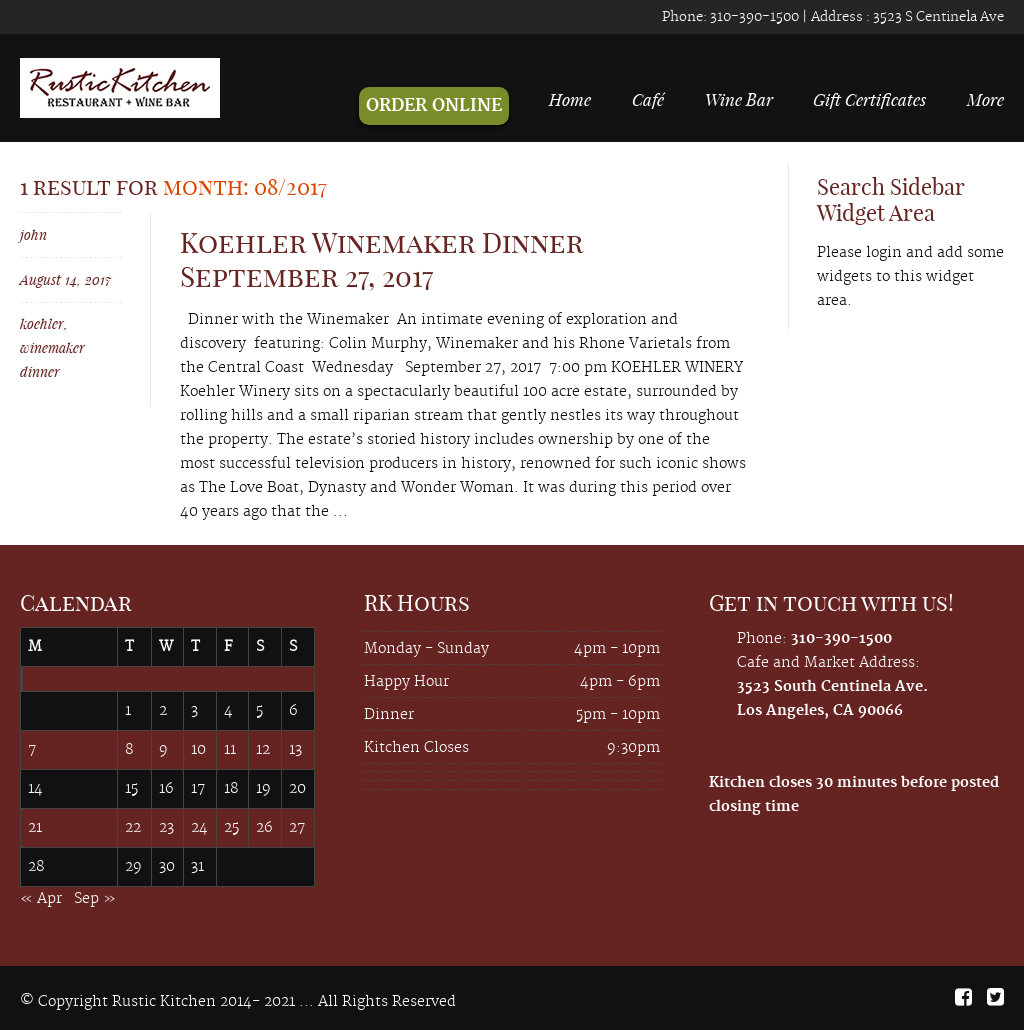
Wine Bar (739, 99)
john (33, 234)
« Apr (41, 899)
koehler (42, 323)
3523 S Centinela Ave (937, 17)
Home (570, 99)
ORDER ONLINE (434, 106)
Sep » (95, 899)
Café (648, 99)
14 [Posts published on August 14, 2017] (35, 789)
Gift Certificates (869, 99)
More (985, 99)
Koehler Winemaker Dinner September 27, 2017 (381, 259)
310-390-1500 (753, 17)
